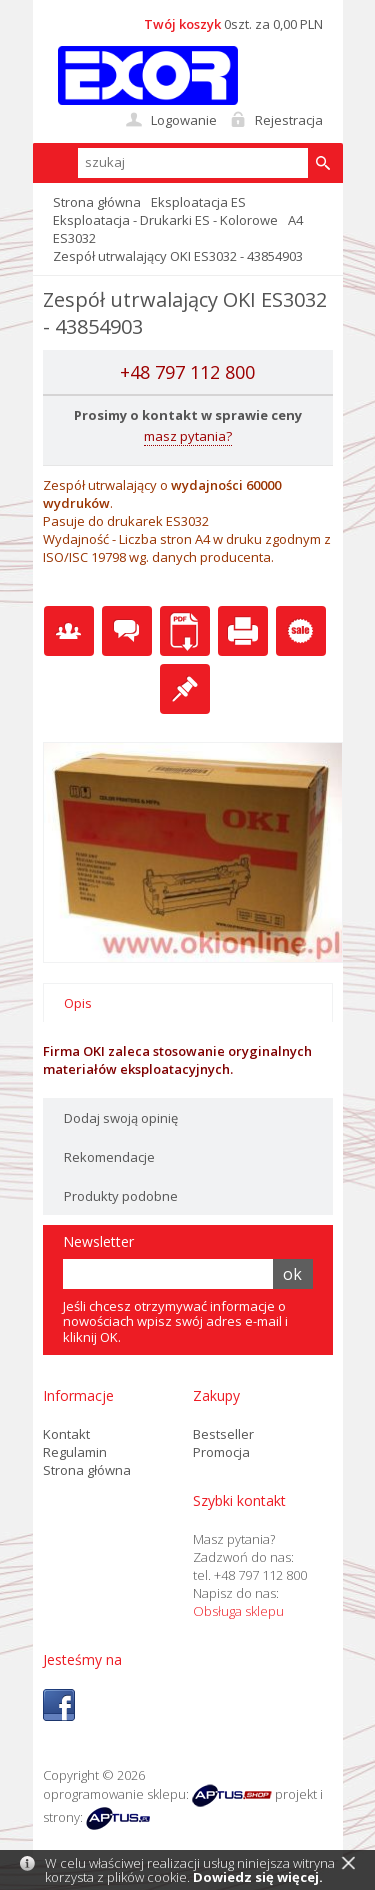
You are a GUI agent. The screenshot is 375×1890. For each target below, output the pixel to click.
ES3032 (74, 238)
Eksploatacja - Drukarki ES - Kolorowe (165, 220)
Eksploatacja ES (198, 202)
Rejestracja (289, 120)
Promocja (221, 1452)
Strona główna (97, 202)
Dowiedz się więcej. (258, 1877)
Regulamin (75, 1452)
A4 (295, 220)
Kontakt (66, 1434)
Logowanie (184, 120)
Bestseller (223, 1434)
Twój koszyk (182, 24)
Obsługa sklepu (238, 1611)
